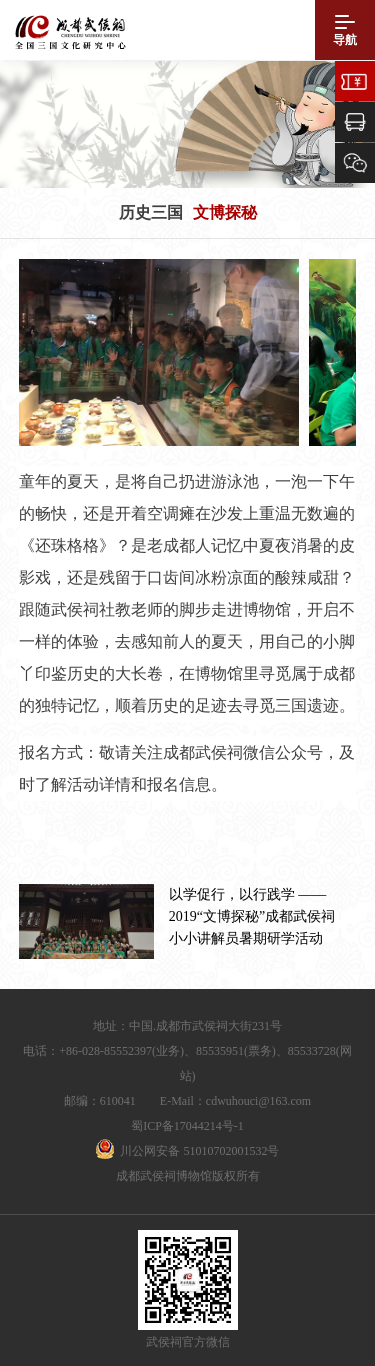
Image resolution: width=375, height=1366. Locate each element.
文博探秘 (225, 212)
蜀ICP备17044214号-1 (187, 1126)
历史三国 (151, 212)
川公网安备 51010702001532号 (199, 1151)
